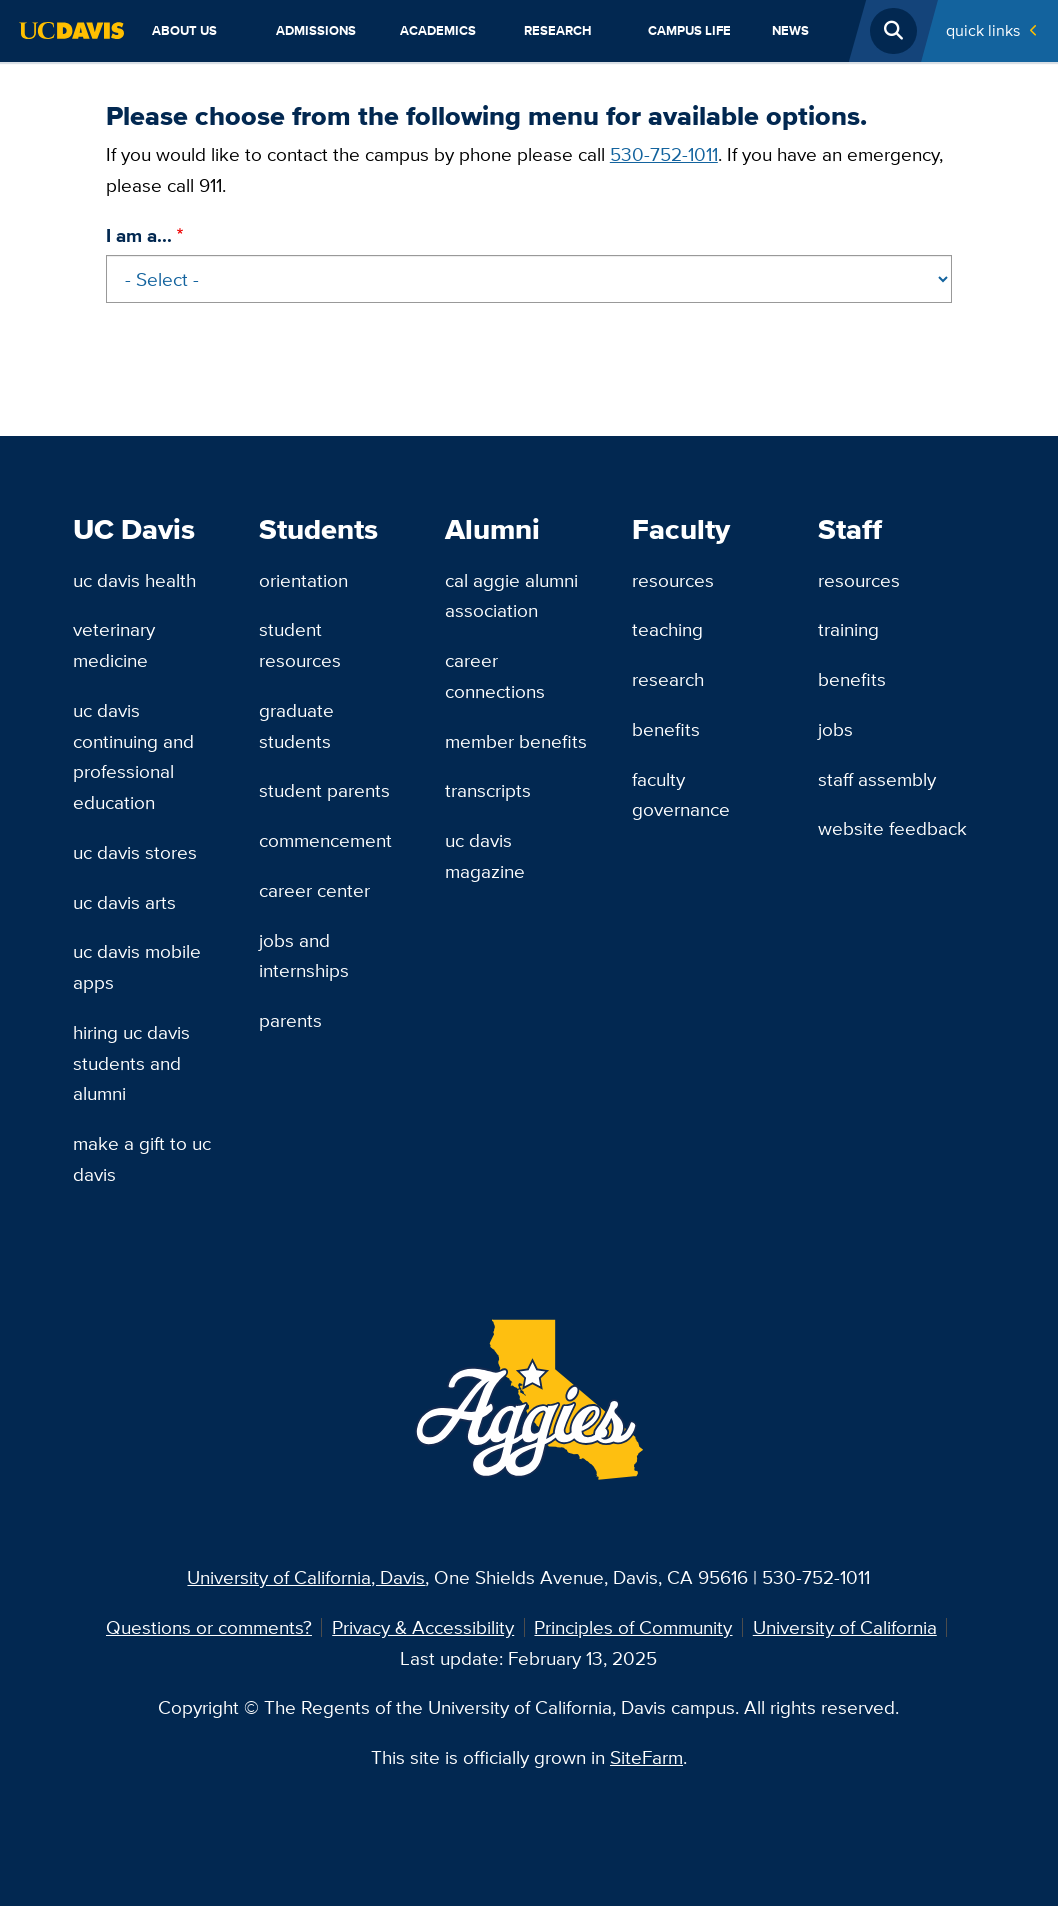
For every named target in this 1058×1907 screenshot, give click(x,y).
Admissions (316, 30)
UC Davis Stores (135, 852)
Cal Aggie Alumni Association (511, 595)
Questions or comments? (209, 1627)
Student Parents (324, 790)
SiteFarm (646, 1757)
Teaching (667, 629)
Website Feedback (892, 828)
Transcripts (488, 790)
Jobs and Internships (304, 955)
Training (848, 629)
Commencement (325, 840)
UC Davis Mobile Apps (137, 966)
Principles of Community (633, 1627)
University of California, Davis (306, 1577)
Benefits (666, 729)
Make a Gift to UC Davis (142, 1158)
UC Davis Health (134, 580)
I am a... (139, 235)
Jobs (835, 729)
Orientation (303, 580)
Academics (438, 30)
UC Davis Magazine (485, 855)
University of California (845, 1627)
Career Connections (495, 675)
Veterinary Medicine (114, 644)
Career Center (314, 890)
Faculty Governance (681, 794)
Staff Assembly (877, 779)
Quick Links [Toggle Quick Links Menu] (983, 30)
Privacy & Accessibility (423, 1627)
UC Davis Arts (124, 902)
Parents (290, 1020)
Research (558, 30)
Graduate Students (296, 725)
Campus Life (689, 30)
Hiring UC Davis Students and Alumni (131, 1062)
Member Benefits (516, 741)
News (790, 30)
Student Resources (300, 644)
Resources (673, 580)
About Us (184, 30)
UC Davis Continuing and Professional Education (133, 756)
